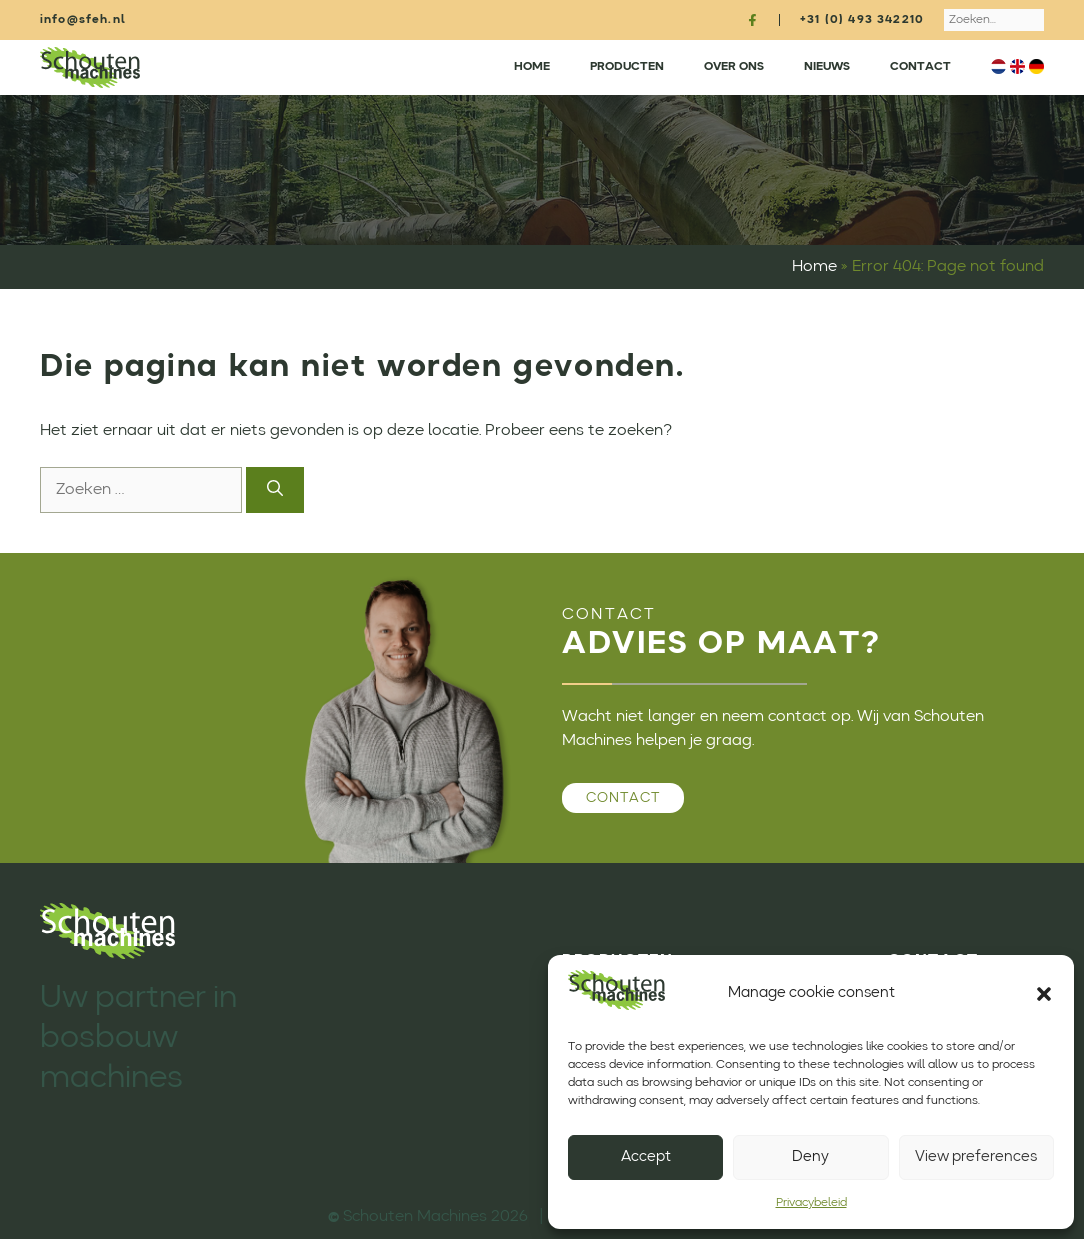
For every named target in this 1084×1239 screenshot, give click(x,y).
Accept (646, 1157)
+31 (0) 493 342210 (862, 20)
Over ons (734, 67)
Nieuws (827, 67)
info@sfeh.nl (83, 20)
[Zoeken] (275, 490)
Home (532, 67)
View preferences (976, 1157)
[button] (1044, 994)
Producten (627, 67)
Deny (810, 1157)
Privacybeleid (811, 1203)
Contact (920, 67)
